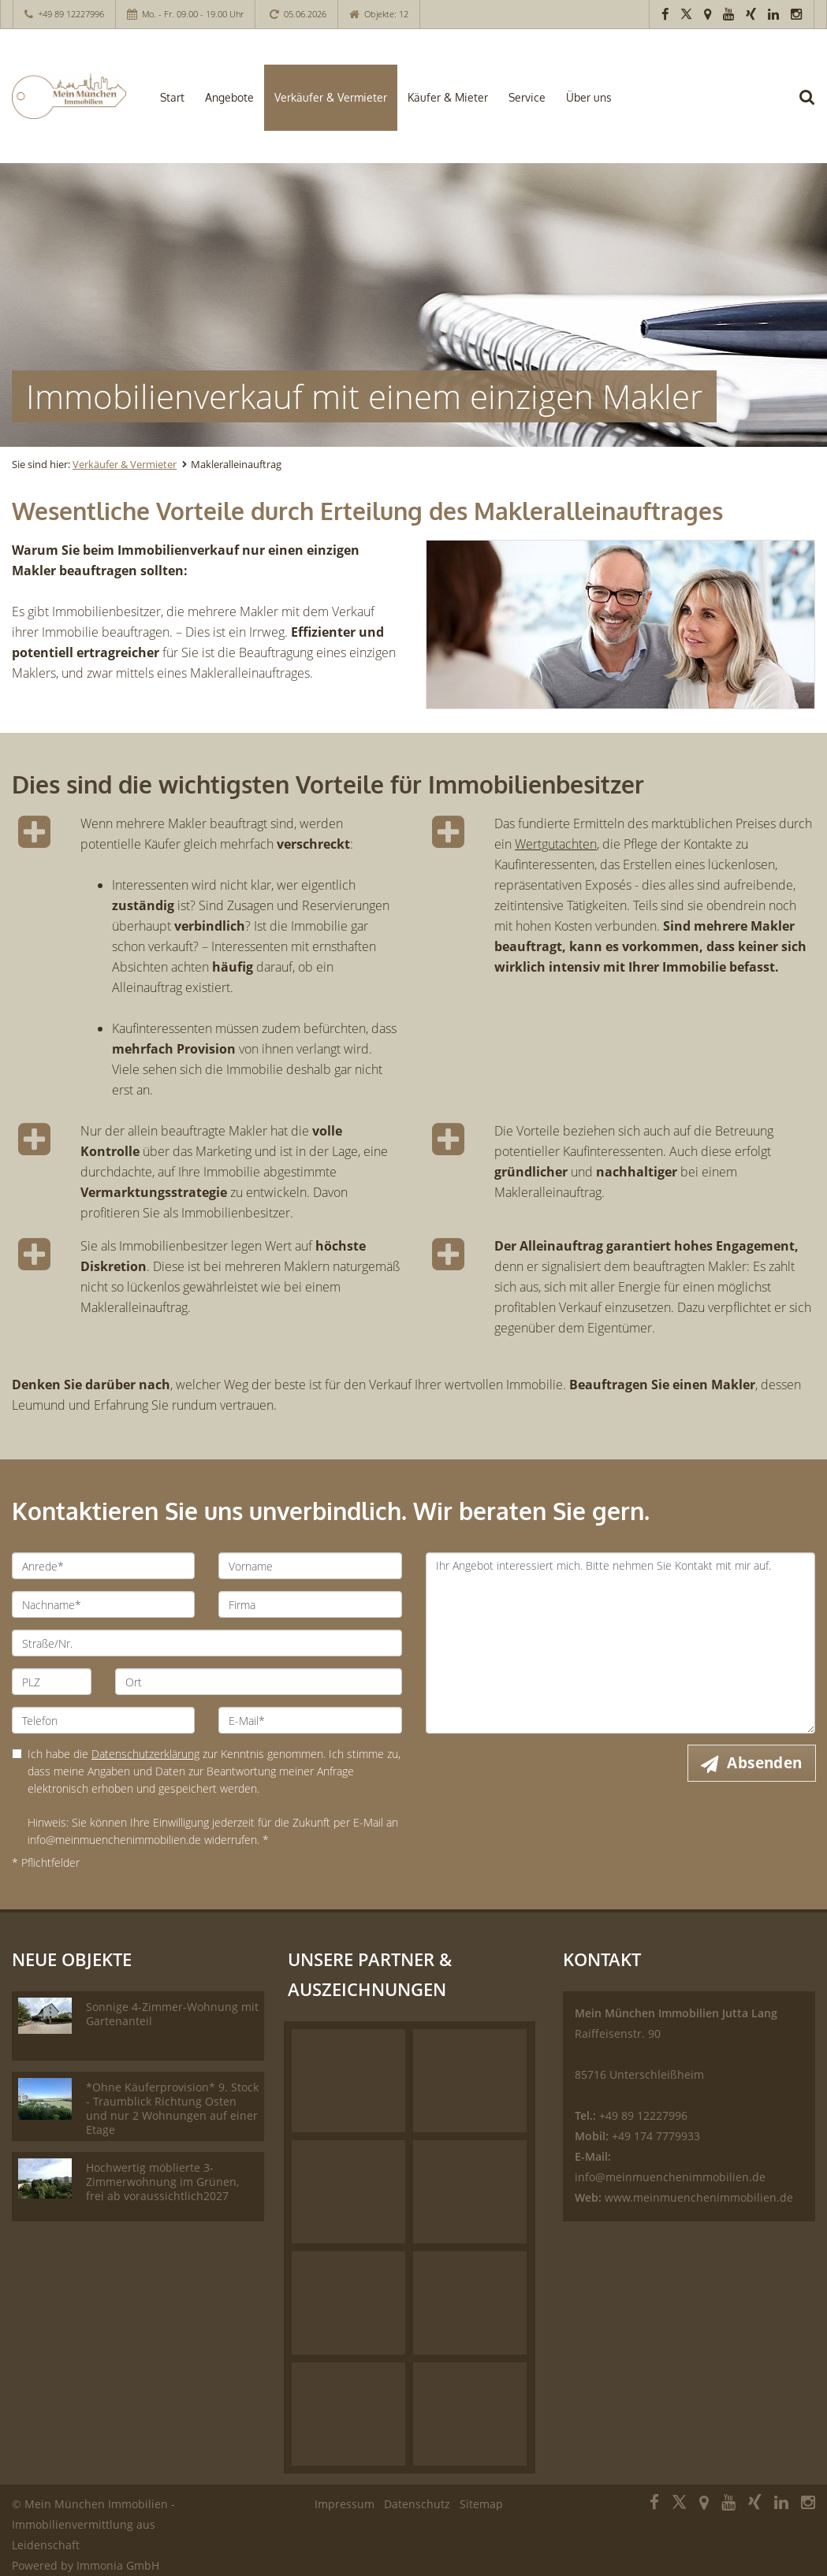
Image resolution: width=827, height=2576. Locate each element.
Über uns (589, 97)
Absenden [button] (765, 1763)
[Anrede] (103, 1565)
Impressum (344, 2503)
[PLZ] (51, 1681)
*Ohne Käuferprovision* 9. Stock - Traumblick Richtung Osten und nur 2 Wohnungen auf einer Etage (172, 2108)
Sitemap (481, 2503)
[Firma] (309, 1604)
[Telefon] (103, 1720)
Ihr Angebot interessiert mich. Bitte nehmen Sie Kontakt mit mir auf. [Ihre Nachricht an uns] (621, 1643)
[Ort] (258, 1681)
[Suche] (815, 107)
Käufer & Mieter (448, 97)
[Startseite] (69, 96)
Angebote (229, 97)
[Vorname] (309, 1565)
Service (527, 97)
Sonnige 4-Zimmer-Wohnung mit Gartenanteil (172, 2013)
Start (172, 97)
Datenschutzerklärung (145, 1753)
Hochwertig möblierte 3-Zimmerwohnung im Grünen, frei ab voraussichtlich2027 (162, 2181)
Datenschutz (417, 2503)
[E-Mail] (309, 1720)
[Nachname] (103, 1604)
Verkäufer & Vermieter (330, 97)
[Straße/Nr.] (207, 1643)
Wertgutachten (556, 844)
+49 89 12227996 (71, 14)
